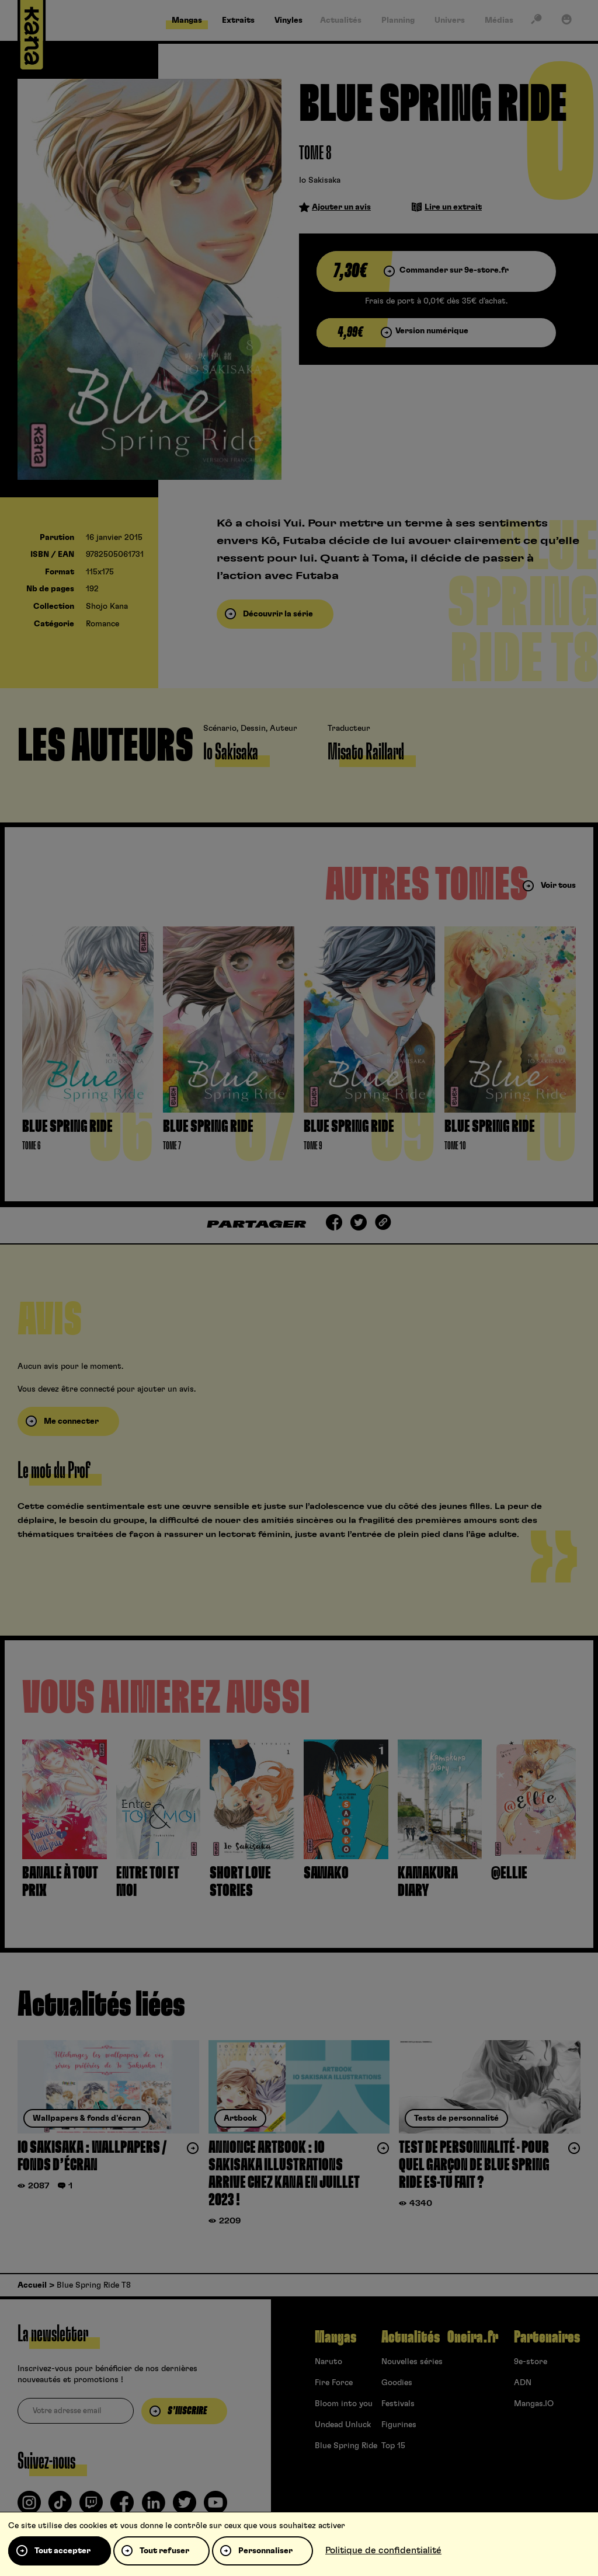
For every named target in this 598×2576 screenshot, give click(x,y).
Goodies (396, 2383)
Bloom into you (344, 2404)
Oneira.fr (472, 2337)
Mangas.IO (534, 2404)
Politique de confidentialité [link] (383, 2550)
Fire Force (334, 2383)
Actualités (410, 2337)
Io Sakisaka (319, 180)
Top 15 (393, 2446)
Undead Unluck (343, 2425)
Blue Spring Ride (346, 2446)
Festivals (398, 2404)
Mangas (335, 2337)
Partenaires (547, 2337)
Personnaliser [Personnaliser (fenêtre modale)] (265, 2551)
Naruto (328, 2362)
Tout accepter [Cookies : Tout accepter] (62, 2551)
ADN (522, 2383)
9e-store (530, 2362)
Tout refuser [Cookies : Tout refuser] (164, 2551)
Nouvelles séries (412, 2362)
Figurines (398, 2425)
